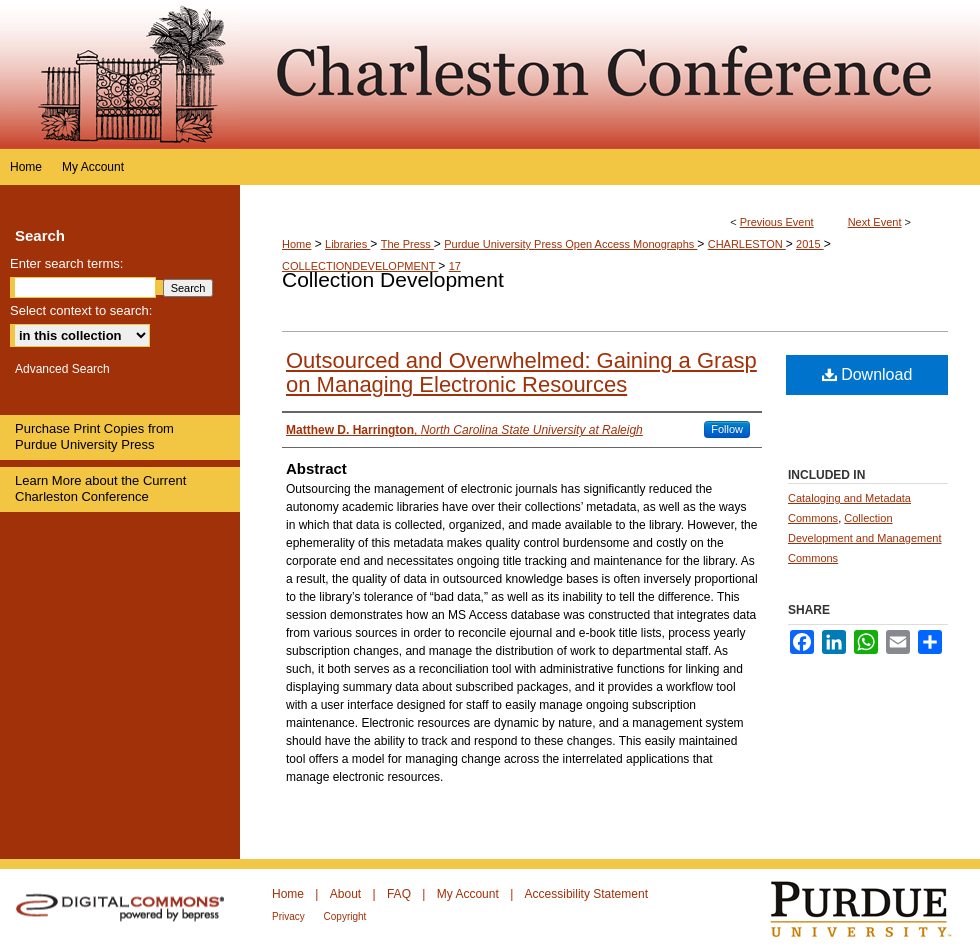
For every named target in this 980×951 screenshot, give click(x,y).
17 (455, 266)
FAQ (400, 894)
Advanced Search (62, 369)
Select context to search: (81, 310)
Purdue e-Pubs (610, 74)
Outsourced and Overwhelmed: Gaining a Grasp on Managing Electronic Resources (521, 372)
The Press (407, 244)
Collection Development (393, 279)
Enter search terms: (66, 263)
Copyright (345, 916)
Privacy (290, 916)
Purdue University (873, 910)
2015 (810, 244)
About (347, 894)
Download (867, 374)
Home (296, 244)
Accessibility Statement (586, 894)
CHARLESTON (747, 244)
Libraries (347, 244)
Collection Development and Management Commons (864, 538)
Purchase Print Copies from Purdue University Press (94, 436)
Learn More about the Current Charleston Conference (100, 488)
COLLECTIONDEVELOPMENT (360, 266)
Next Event (875, 222)
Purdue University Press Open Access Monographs (570, 244)
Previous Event (777, 222)
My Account (469, 894)
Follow (727, 429)
